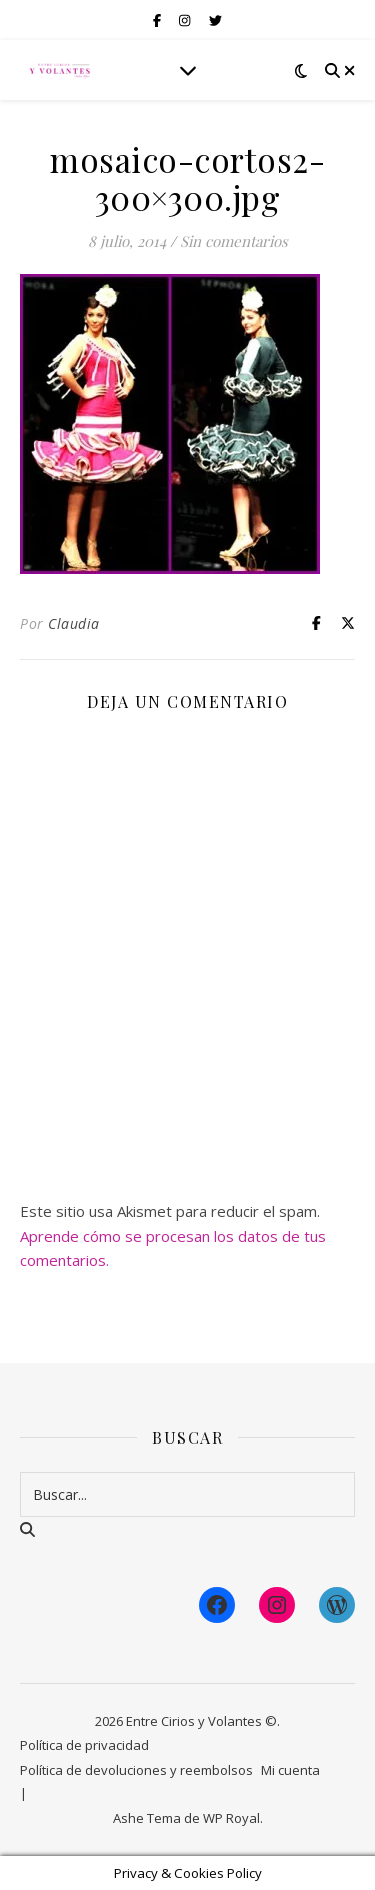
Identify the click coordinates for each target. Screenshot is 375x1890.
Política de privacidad (84, 1745)
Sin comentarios (234, 241)
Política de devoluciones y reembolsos (136, 1770)
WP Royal (231, 1818)
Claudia (74, 623)
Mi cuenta (290, 1770)
